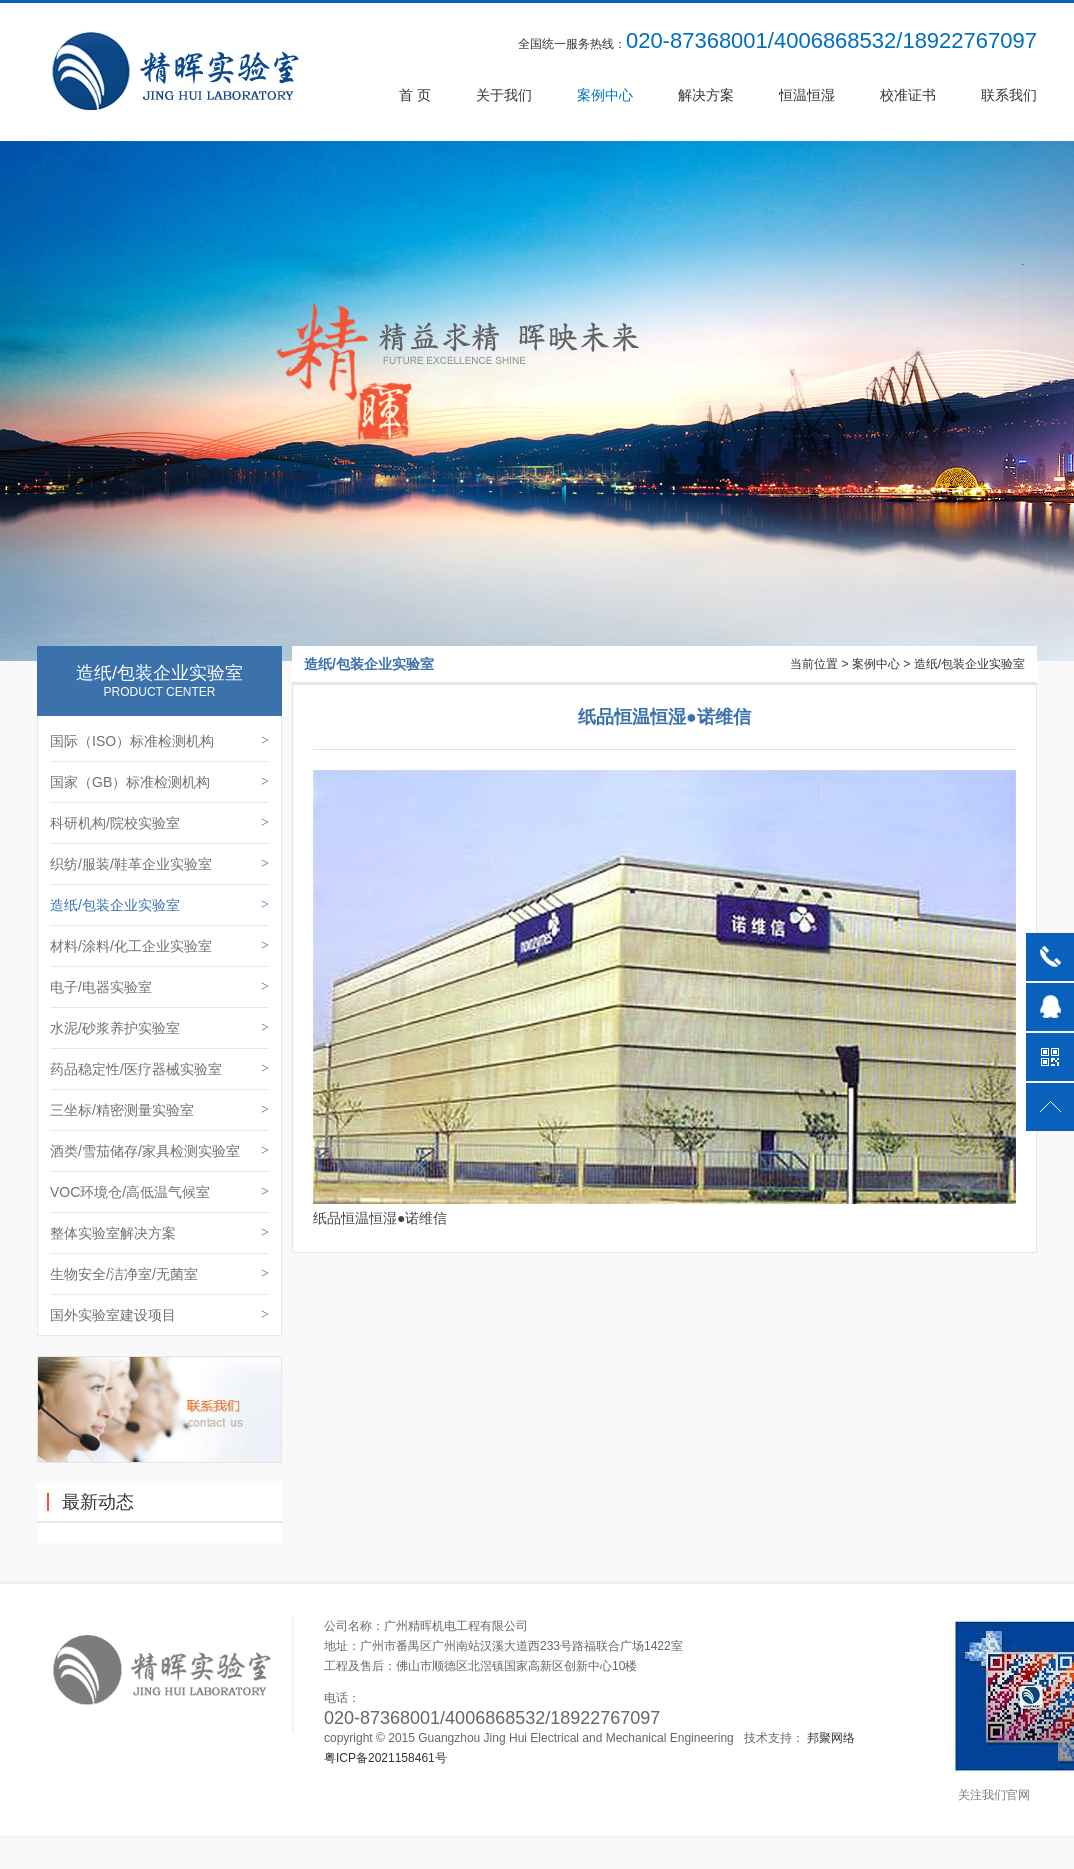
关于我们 (504, 95)
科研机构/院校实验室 (159, 823)
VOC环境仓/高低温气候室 (159, 1192)
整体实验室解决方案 (159, 1233)
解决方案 (706, 95)
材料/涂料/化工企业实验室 (159, 946)
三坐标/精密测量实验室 (159, 1110)
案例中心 (605, 95)
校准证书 (908, 95)
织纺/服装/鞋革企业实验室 (159, 864)
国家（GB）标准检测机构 (159, 782)
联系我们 (1009, 95)
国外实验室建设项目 (159, 1315)
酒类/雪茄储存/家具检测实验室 (159, 1151)
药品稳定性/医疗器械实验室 (159, 1069)
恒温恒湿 (807, 95)
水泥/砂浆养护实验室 (159, 1028)
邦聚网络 (831, 1738)
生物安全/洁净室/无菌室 (159, 1274)
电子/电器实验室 (159, 987)
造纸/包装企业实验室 (159, 905)
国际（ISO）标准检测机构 (159, 741)
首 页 (415, 95)
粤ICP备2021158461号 (385, 1758)
